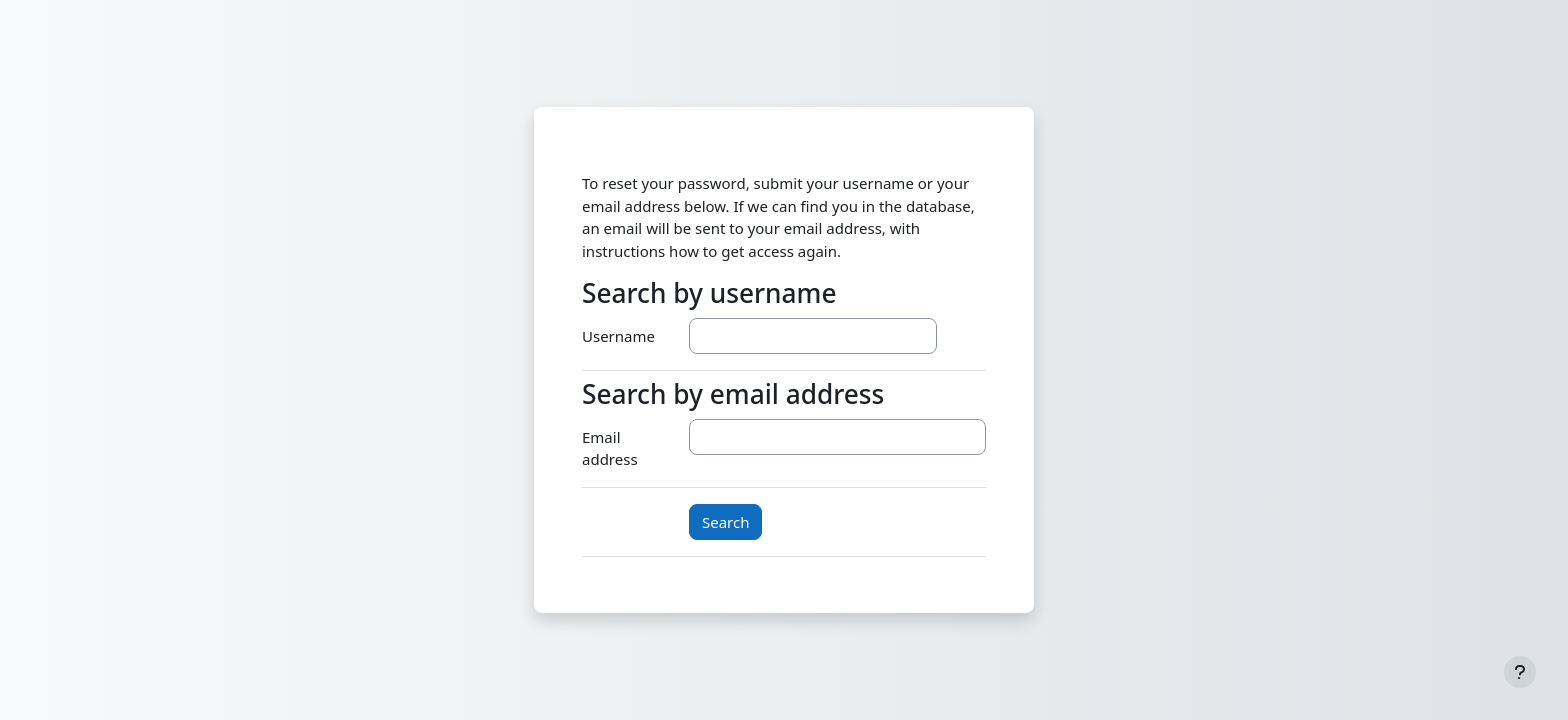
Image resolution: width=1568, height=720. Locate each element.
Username (618, 336)
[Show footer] (1520, 672)
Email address (610, 448)
